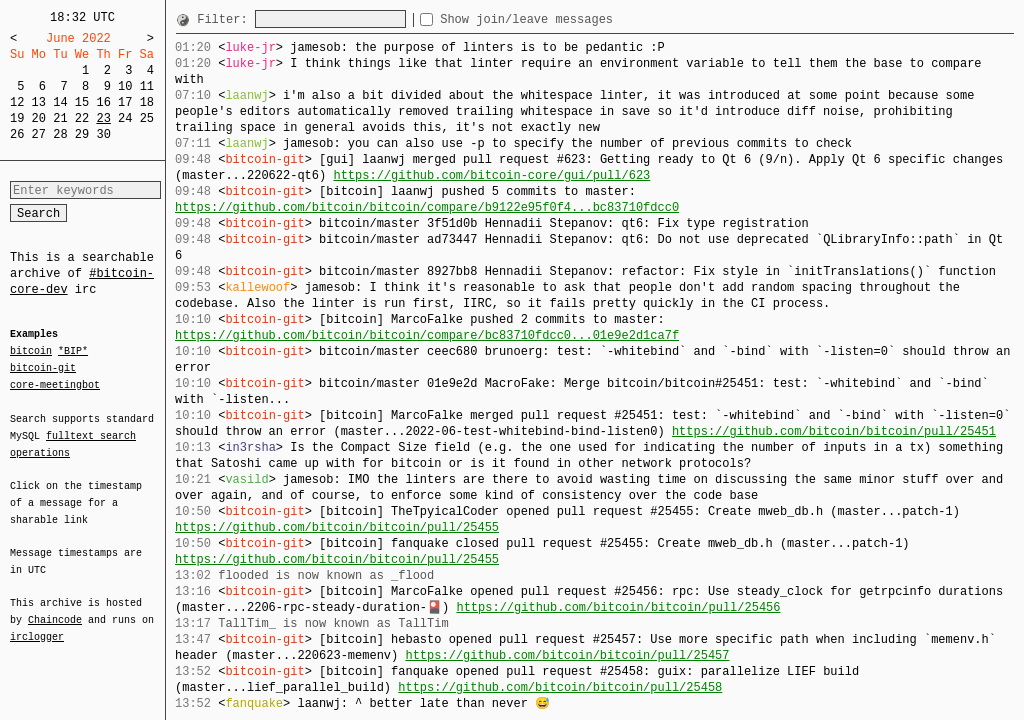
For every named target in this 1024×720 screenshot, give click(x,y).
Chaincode (55, 608)
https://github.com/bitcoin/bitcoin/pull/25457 (567, 655)
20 (39, 118)
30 (103, 134)
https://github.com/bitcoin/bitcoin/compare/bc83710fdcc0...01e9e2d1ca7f (427, 335)
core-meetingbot (55, 384)
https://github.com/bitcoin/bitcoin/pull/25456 (618, 607)
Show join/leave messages (562, 19)
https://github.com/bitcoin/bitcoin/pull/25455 (337, 527)
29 (82, 134)
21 (60, 118)
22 (82, 118)
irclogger (37, 624)
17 (125, 102)
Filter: (226, 19)
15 (82, 102)
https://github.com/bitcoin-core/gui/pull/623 (491, 175)
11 (147, 86)
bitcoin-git (43, 368)
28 (60, 134)
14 (60, 102)
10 (125, 86)
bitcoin (31, 352)
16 (103, 102)
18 (147, 102)
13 (39, 102)
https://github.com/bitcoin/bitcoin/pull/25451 (834, 431)
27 (39, 134)
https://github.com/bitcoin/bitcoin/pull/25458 (560, 687)
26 (17, 134)
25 (147, 118)
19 (17, 118)
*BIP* (73, 352)
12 (17, 102)
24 (125, 118)
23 (103, 118)
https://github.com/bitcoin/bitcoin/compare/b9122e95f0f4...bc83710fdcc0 (427, 207)
